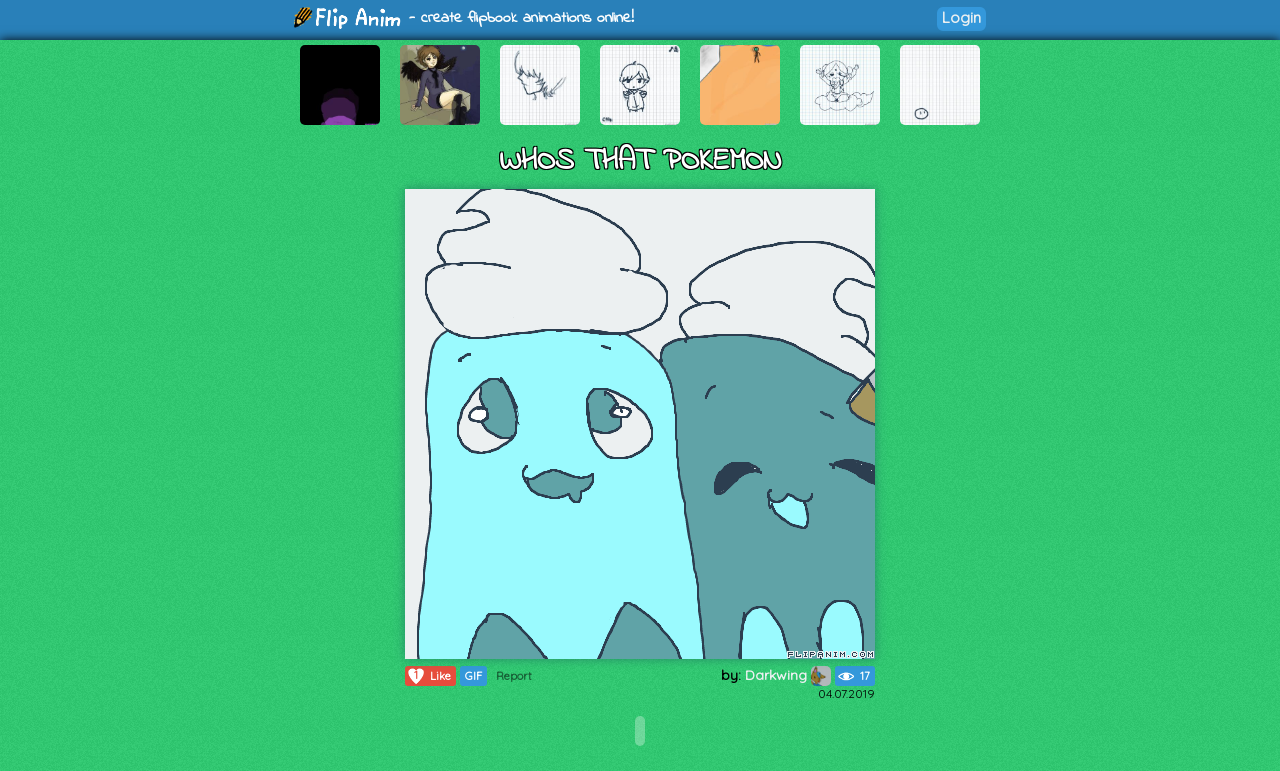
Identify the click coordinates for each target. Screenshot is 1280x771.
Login (961, 17)
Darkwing (788, 675)
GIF (473, 676)
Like (428, 676)
